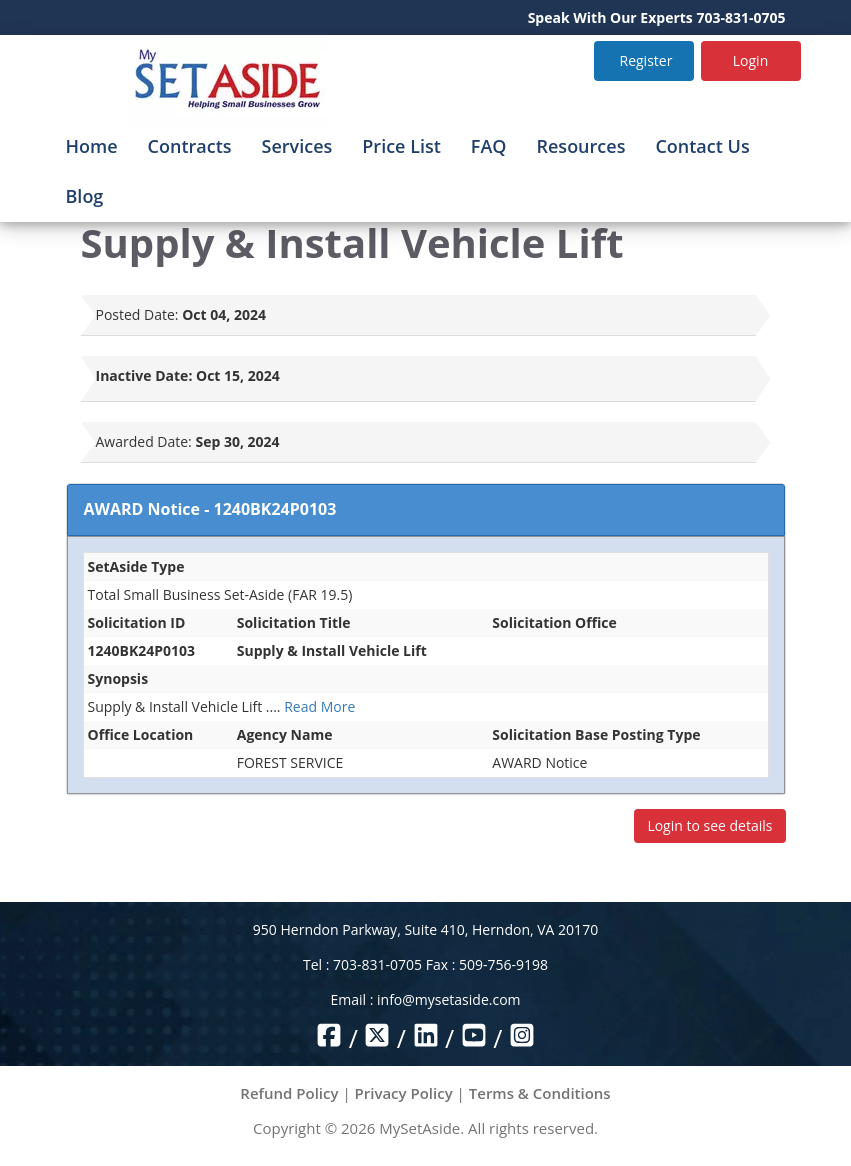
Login (750, 60)
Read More (319, 706)
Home (92, 146)
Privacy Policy (404, 1093)
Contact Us (702, 146)
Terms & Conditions (540, 1093)
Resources (581, 146)
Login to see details (709, 825)
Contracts (190, 146)
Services (297, 146)
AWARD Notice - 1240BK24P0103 (210, 509)
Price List (401, 146)
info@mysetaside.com (448, 999)
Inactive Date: (144, 375)
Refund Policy (289, 1093)
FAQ (489, 146)
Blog (85, 196)
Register (646, 60)
